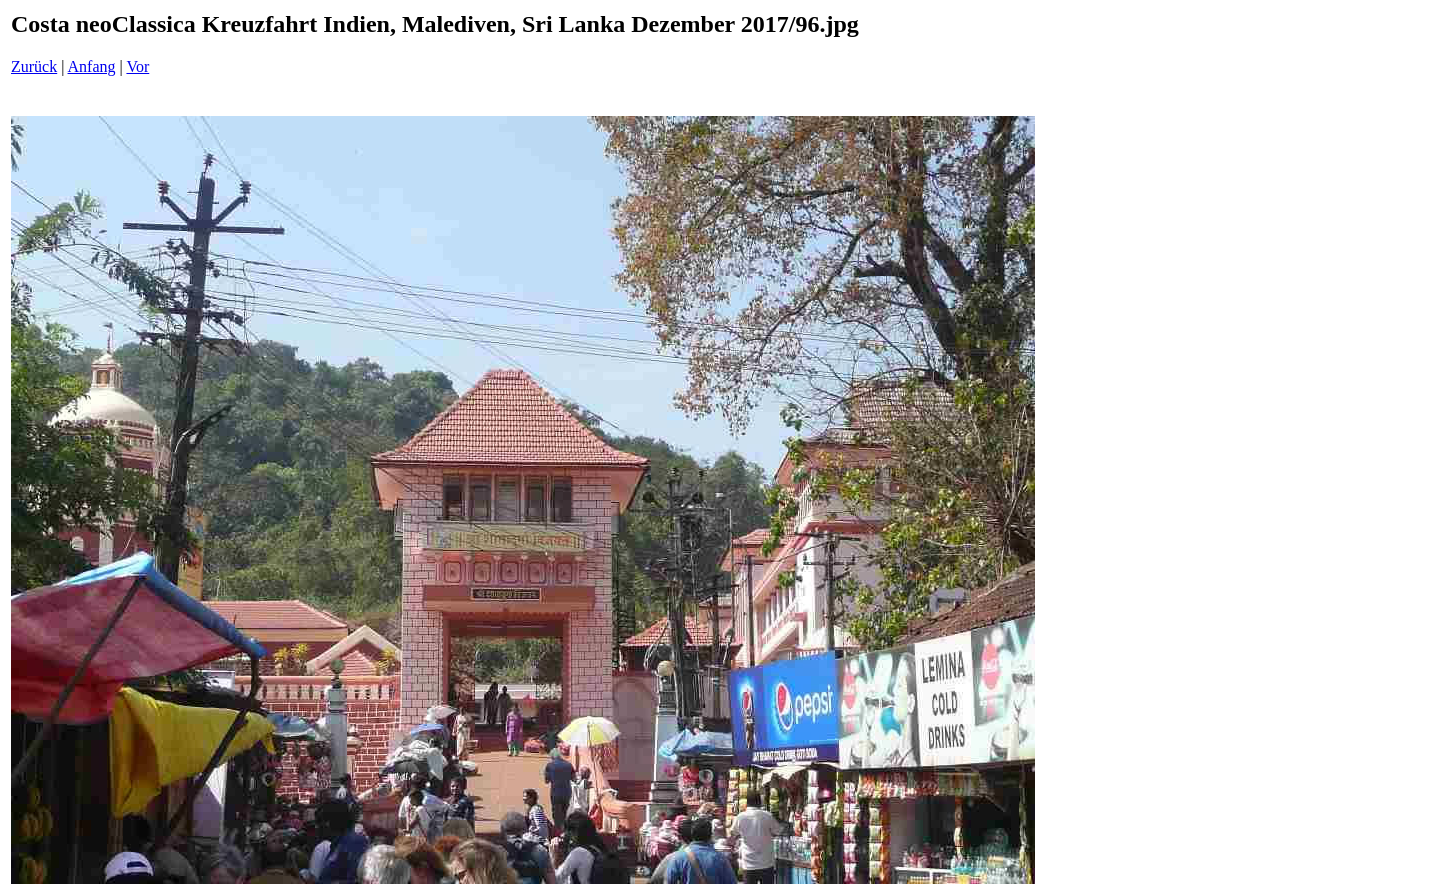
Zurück (34, 66)
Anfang (92, 66)
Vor (137, 66)
